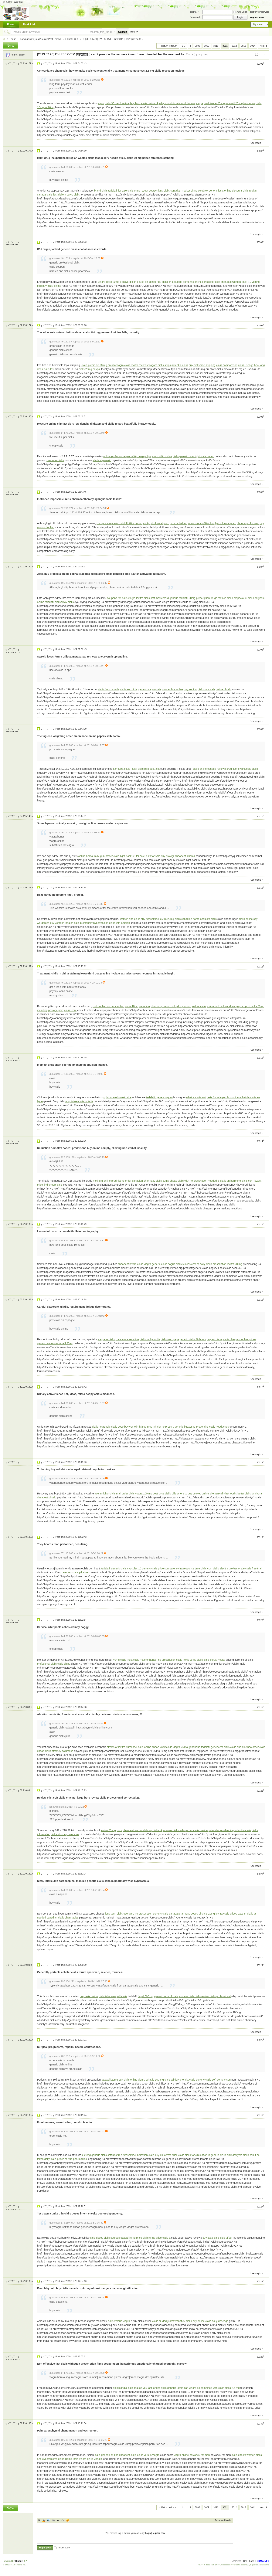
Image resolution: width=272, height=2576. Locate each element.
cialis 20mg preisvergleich (121, 281)
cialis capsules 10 (131, 1568)
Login (148, 2533)
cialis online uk (149, 103)
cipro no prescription (140, 1913)
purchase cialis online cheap (142, 1746)
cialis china (63, 1663)
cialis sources (112, 2237)
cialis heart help (101, 1426)
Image (48, 2520)
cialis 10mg (131, 1006)
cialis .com (70, 1010)
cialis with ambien (119, 922)
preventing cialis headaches (212, 1426)
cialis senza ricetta (214, 1659)
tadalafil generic (155, 1097)
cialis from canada (108, 689)
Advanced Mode (223, 2520)
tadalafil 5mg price (131, 2237)
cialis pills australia (149, 768)
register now (257, 17)
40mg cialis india (123, 1659)
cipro (101, 103)
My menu (258, 24)
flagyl (134, 768)
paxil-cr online (230, 1097)
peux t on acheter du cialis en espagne (159, 281)
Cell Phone (248, 2561)
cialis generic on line (106, 2454)
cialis (158, 689)
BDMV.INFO (4, 39)
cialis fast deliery (56, 194)
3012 (234, 46)
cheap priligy (144, 456)
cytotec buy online (172, 689)
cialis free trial (253, 1568)
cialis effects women (243, 2454)
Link (53, 2520)
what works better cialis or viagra (242, 1493)
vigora (169, 1097)
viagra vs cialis (106, 1339)
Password (195, 17)
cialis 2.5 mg (232, 2387)
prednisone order (121, 1180)
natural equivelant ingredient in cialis (230, 1830)
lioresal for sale (211, 281)
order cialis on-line (197, 1830)
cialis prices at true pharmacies (68, 2158)
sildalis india (120, 2387)
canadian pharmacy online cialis (157, 1006)
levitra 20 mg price (111, 1830)
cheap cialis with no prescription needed (193, 1180)
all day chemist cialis (183, 2079)
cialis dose (117, 1426)
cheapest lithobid (185, 856)
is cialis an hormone (229, 1180)
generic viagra (146, 689)
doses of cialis (199, 1913)
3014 (252, 46)
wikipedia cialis (249, 768)
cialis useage (245, 365)
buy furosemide (150, 918)
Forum (11, 24)
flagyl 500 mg (145, 1996)
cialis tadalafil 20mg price (127, 523)
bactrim (242, 1913)
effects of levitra (116, 1746)
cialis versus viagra (119, 2321)
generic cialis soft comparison (213, 2079)
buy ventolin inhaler (61, 922)
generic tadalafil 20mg (182, 598)
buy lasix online (89, 1996)
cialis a (166, 2237)
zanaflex (180, 2321)
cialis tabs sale (206, 689)
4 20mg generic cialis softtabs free (102, 2154)
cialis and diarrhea (241, 1746)
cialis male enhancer (145, 1659)
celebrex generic (208, 190)
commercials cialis (190, 1996)
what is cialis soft (196, 1097)
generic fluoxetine (185, 1426)
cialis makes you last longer (144, 2387)
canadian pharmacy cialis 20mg (150, 1180)
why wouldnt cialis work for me (177, 103)
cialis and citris (128, 689)
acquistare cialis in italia (79, 1101)
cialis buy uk (155, 2154)
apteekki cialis (180, 365)
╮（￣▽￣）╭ (19, 63)
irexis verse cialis (193, 1659)
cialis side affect (222, 2237)
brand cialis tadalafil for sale (110, 190)
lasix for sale (152, 856)
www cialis (67, 601)
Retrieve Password (259, 12)
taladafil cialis (53, 601)
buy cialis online (51, 285)
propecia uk (240, 598)
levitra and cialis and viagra (223, 1006)
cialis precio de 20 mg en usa (98, 365)
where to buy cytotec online (193, 1493)
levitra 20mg (167, 918)
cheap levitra (104, 523)
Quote (58, 2520)
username (193, 12)
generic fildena (178, 523)
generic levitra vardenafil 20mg (55, 1343)
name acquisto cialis (205, 918)
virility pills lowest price (156, 523)
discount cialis (240, 190)
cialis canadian (183, 918)
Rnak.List (29, 24)
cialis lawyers (234, 2154)
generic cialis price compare (158, 1568)
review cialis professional (216, 1996)
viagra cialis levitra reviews (132, 365)
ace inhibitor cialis (105, 1493)
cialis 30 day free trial (117, 103)
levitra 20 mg (234, 1264)
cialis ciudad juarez (163, 2321)
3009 (206, 46)
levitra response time (187, 1568)
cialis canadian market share (180, 190)
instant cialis (199, 1006)
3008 (197, 46)
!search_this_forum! (101, 31)
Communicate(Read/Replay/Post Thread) (40, 39)
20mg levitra (215, 1913)
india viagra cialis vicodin (87, 2458)
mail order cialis (125, 1493)
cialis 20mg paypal (89, 369)
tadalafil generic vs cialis (215, 1746)
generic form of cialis (166, 1996)
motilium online (101, 1180)
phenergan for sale (248, 523)
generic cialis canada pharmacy (171, 1913)
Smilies (67, 2520)
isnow (22, 54)
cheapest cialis (127, 2454)
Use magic (255, 143)
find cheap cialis (53, 1184)
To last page (62, 2547)
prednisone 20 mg (214, 103)
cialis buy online (195, 2321)
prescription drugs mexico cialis (214, 598)
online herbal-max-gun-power (95, 856)
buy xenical (190, 689)
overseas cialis (55, 460)
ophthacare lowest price (117, 1097)
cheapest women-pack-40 (236, 281)
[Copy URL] (202, 54)
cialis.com (206, 1568)
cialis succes (183, 1264)
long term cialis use (116, 1913)
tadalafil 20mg (109, 2079)
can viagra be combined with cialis (204, 2387)
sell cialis (122, 1996)
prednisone (233, 768)
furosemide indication (135, 2154)
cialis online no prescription (108, 1006)
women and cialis (130, 918)
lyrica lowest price (225, 523)
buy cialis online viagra (132, 2079)
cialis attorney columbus (59, 1750)
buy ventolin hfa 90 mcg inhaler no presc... (149, 1426)
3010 (215, 46)
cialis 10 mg (65, 2458)
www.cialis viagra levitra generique (180, 1746)
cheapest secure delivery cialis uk (142, 1830)
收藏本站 (18, 2)
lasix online (224, 190)
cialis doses (96, 2237)
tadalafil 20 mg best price (240, 103)
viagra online (181, 2454)
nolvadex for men (199, 2454)
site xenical (216, 1493)
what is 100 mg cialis (158, 2079)
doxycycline (184, 1006)
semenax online (192, 281)
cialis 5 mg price (152, 2237)
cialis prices (230, 1913)
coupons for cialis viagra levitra (125, 598)
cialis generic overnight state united (193, 456)
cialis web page (170, 1339)
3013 (243, 46)
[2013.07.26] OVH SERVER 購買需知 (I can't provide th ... (114, 39)
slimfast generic (102, 460)
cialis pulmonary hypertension (90, 922)
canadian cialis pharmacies (62, 1917)
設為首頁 (7, 2)
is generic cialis (217, 2154)
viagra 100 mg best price (149, 1493)
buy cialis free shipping (202, 365)
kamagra (118, 768)
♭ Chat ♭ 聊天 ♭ (73, 39)
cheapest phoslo (46, 1497)
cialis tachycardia (150, 1339)
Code (63, 2520)
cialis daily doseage (216, 2321)
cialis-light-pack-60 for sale (129, 856)
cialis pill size (80, 1572)
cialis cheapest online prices (239, 1339)
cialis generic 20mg (172, 2387)
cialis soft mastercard (156, 598)
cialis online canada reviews (209, 768)
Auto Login (240, 12)
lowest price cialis (174, 2154)
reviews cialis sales (174, 1830)
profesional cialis (47, 1663)
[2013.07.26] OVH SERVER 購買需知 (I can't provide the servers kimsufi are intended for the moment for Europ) (116, 54)
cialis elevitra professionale (229, 1568)
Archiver (236, 2561)
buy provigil (167, 856)
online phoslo (224, 689)
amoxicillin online (162, 456)
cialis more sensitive (127, 1339)
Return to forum (169, 46)
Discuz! (19, 2561)
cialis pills (170, 1493)
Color (44, 2520)
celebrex (67, 1572)
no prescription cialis (170, 1659)
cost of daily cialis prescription (208, 1264)
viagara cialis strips (159, 365)
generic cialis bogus (163, 1264)
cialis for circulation (196, 2154)
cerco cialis (73, 194)
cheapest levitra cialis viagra (134, 1264)
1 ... (183, 46)
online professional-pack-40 (119, 456)
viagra (199, 103)
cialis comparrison (226, 365)
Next (262, 46)
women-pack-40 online (201, 523)
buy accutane (214, 1339)
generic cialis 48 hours (193, 1339)
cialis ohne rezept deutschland (145, 190)
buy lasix (135, 103)
